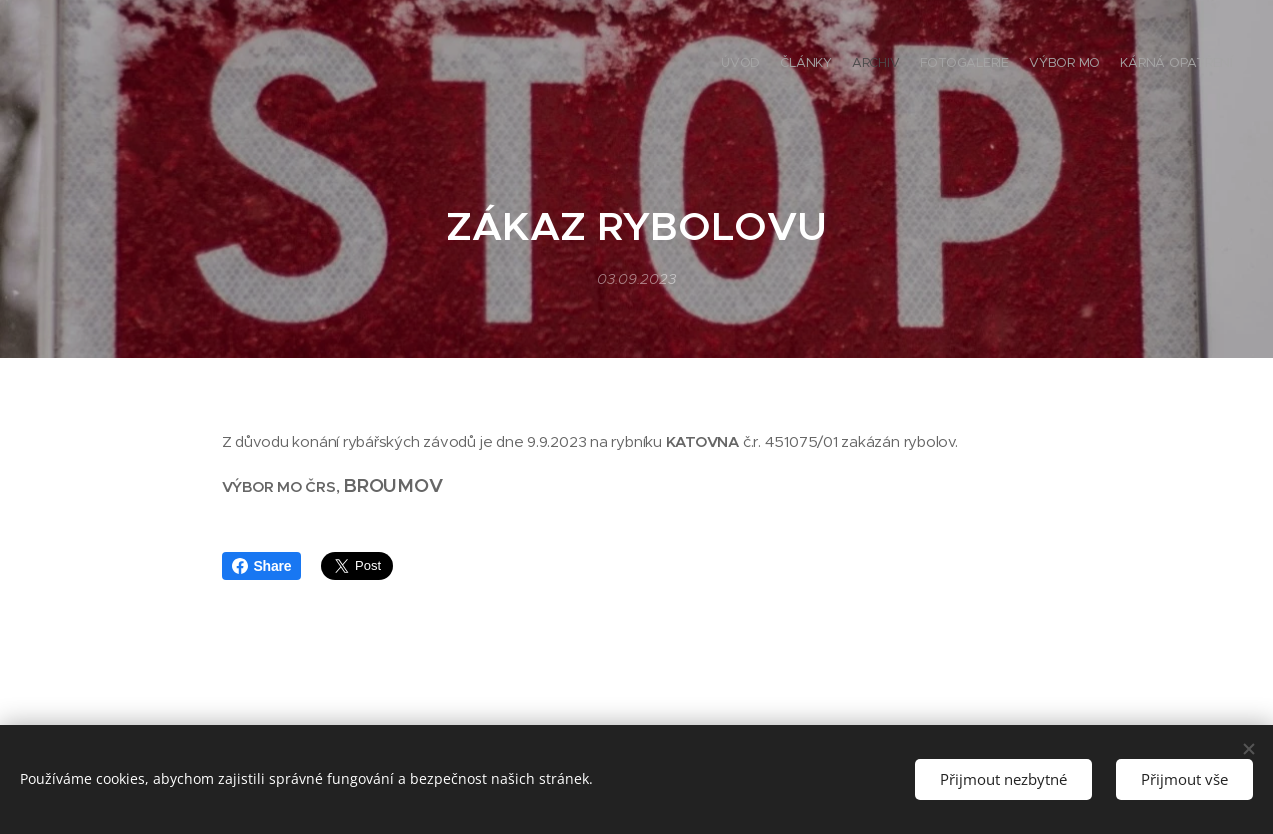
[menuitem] (1135, 65)
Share (262, 566)
